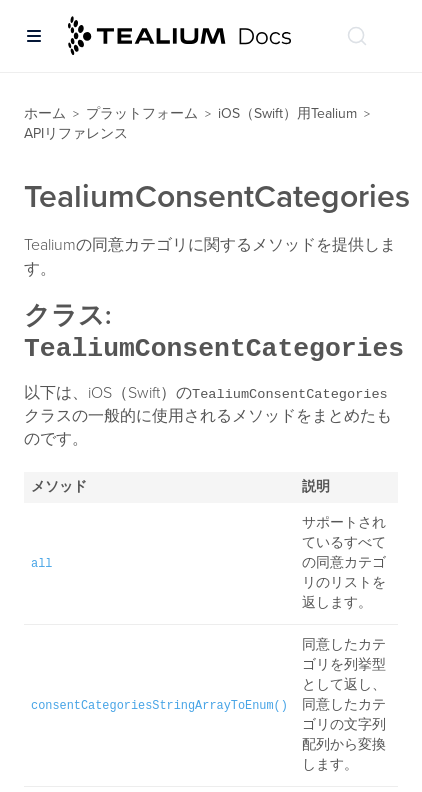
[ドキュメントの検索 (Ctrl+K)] (357, 36)
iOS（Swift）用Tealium (287, 113)
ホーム (45, 113)
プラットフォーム (142, 113)
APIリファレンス (76, 133)
